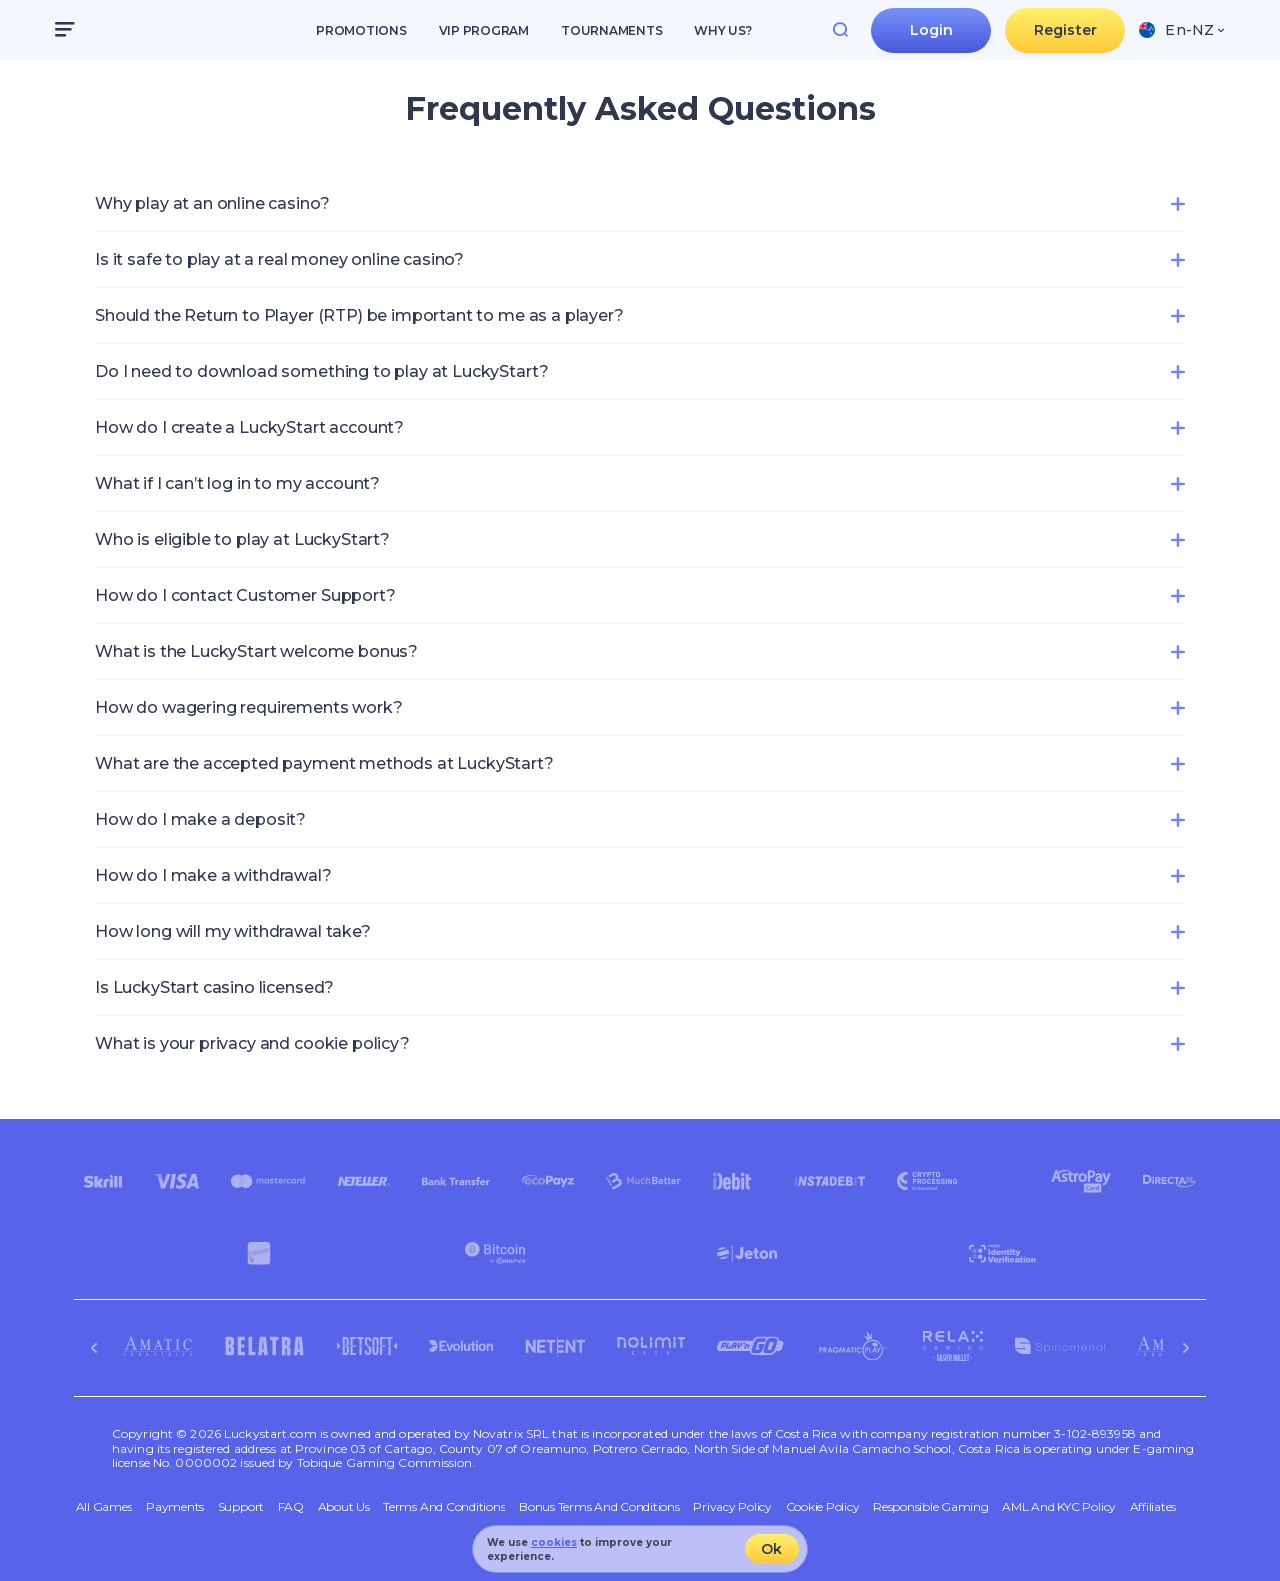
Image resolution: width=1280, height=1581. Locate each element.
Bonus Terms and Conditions (599, 1507)
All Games (104, 1507)
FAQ (291, 1507)
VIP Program (484, 30)
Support (241, 1507)
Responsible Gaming (931, 1507)
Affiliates (1153, 1507)
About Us (344, 1507)
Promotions (361, 30)
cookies (554, 1542)
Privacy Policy (732, 1507)
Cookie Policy (823, 1507)
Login (932, 30)
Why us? (722, 30)
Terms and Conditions (444, 1507)
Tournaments (611, 30)
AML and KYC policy (1059, 1507)
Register (1065, 30)
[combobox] (1181, 30)
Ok (771, 1549)
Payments (175, 1507)
